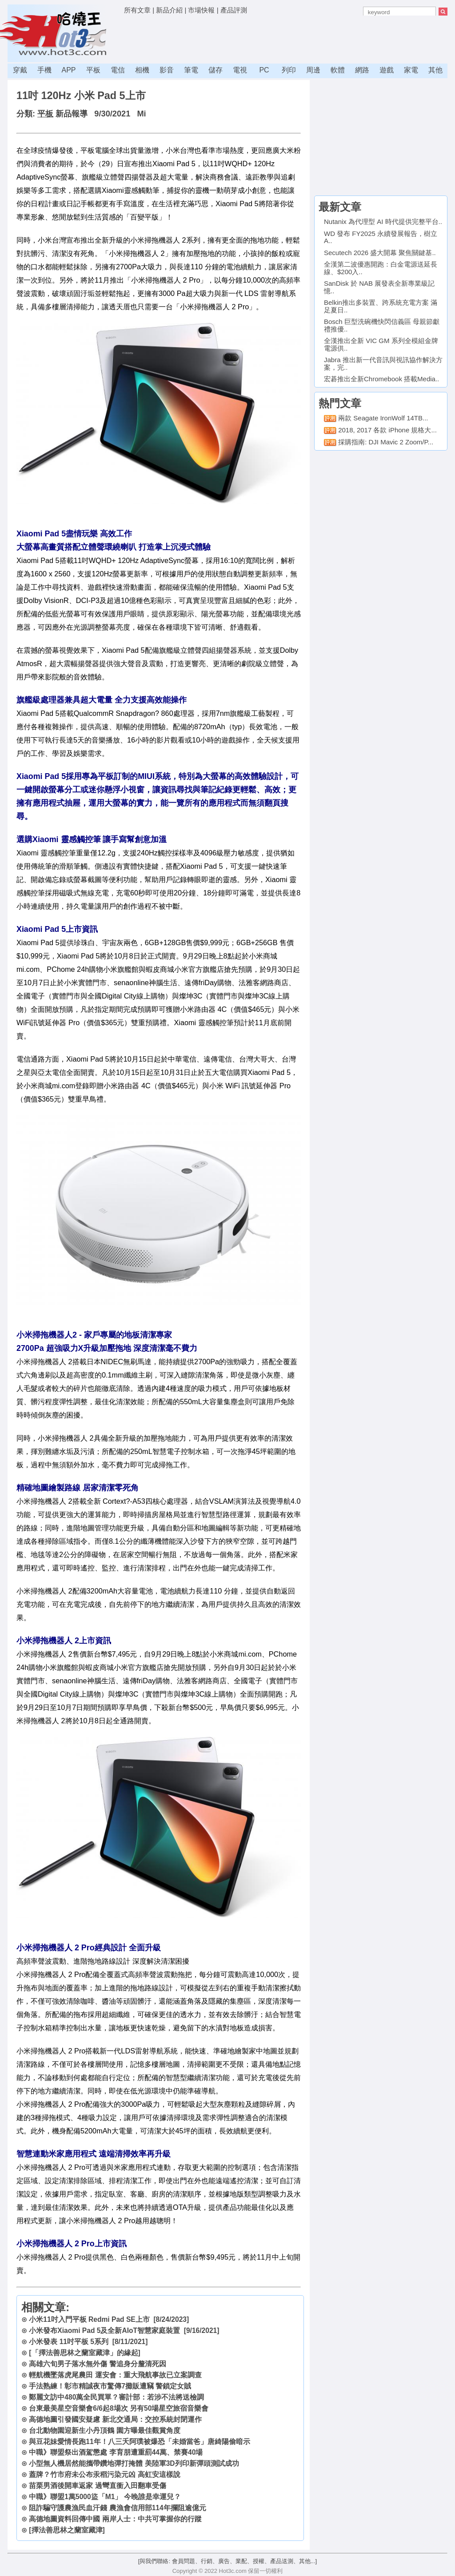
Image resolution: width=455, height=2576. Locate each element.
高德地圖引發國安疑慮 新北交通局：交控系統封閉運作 (115, 2419)
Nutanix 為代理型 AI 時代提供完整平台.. (383, 221)
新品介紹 (169, 10)
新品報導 (72, 113)
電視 (240, 70)
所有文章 (137, 10)
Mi (141, 113)
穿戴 (20, 70)
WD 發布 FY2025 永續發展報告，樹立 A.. (380, 237)
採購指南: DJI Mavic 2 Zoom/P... (385, 442)
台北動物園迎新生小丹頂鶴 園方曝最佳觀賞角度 (104, 2430)
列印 (289, 70)
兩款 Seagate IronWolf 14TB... (383, 418)
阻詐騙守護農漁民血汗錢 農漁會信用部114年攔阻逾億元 (117, 2508)
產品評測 (233, 10)
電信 (118, 70)
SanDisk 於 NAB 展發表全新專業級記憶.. (379, 287)
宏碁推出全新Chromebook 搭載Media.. (381, 379)
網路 (362, 70)
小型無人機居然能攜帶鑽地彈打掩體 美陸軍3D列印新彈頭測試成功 (134, 2463)
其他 (435, 70)
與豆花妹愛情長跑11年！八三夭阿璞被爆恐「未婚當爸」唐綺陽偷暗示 (139, 2441)
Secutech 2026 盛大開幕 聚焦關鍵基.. (380, 252)
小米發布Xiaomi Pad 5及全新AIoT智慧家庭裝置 (104, 2330)
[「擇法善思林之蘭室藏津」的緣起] (84, 2352)
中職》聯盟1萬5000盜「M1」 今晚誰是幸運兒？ (104, 2496)
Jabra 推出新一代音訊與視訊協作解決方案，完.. (383, 363)
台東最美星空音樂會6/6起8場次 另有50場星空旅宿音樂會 (118, 2408)
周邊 (313, 70)
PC (264, 70)
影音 (167, 70)
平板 (93, 70)
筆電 (191, 70)
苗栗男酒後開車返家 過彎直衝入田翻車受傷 (97, 2485)
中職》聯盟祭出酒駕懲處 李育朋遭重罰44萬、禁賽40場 (116, 2452)
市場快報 (201, 10)
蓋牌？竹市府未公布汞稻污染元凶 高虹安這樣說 (104, 2474)
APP (68, 70)
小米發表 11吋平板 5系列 (68, 2341)
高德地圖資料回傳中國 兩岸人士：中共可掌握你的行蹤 (115, 2519)
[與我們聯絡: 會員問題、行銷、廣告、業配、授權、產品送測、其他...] (227, 2561)
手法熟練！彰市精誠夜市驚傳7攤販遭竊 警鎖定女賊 (110, 2386)
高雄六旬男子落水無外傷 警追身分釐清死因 (97, 2364)
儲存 (215, 70)
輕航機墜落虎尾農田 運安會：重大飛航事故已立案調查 (115, 2375)
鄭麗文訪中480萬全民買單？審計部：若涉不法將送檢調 (116, 2397)
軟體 (338, 70)
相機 (142, 70)
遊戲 (386, 70)
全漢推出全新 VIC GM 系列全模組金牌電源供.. (381, 344)
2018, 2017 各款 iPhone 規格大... (387, 430)
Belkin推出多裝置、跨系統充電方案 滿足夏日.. (380, 306)
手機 (44, 70)
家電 (411, 70)
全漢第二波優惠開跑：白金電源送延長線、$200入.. (380, 268)
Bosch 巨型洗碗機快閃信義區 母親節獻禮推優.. (381, 325)
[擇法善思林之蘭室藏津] (66, 2530)
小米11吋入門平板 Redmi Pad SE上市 (89, 2319)
